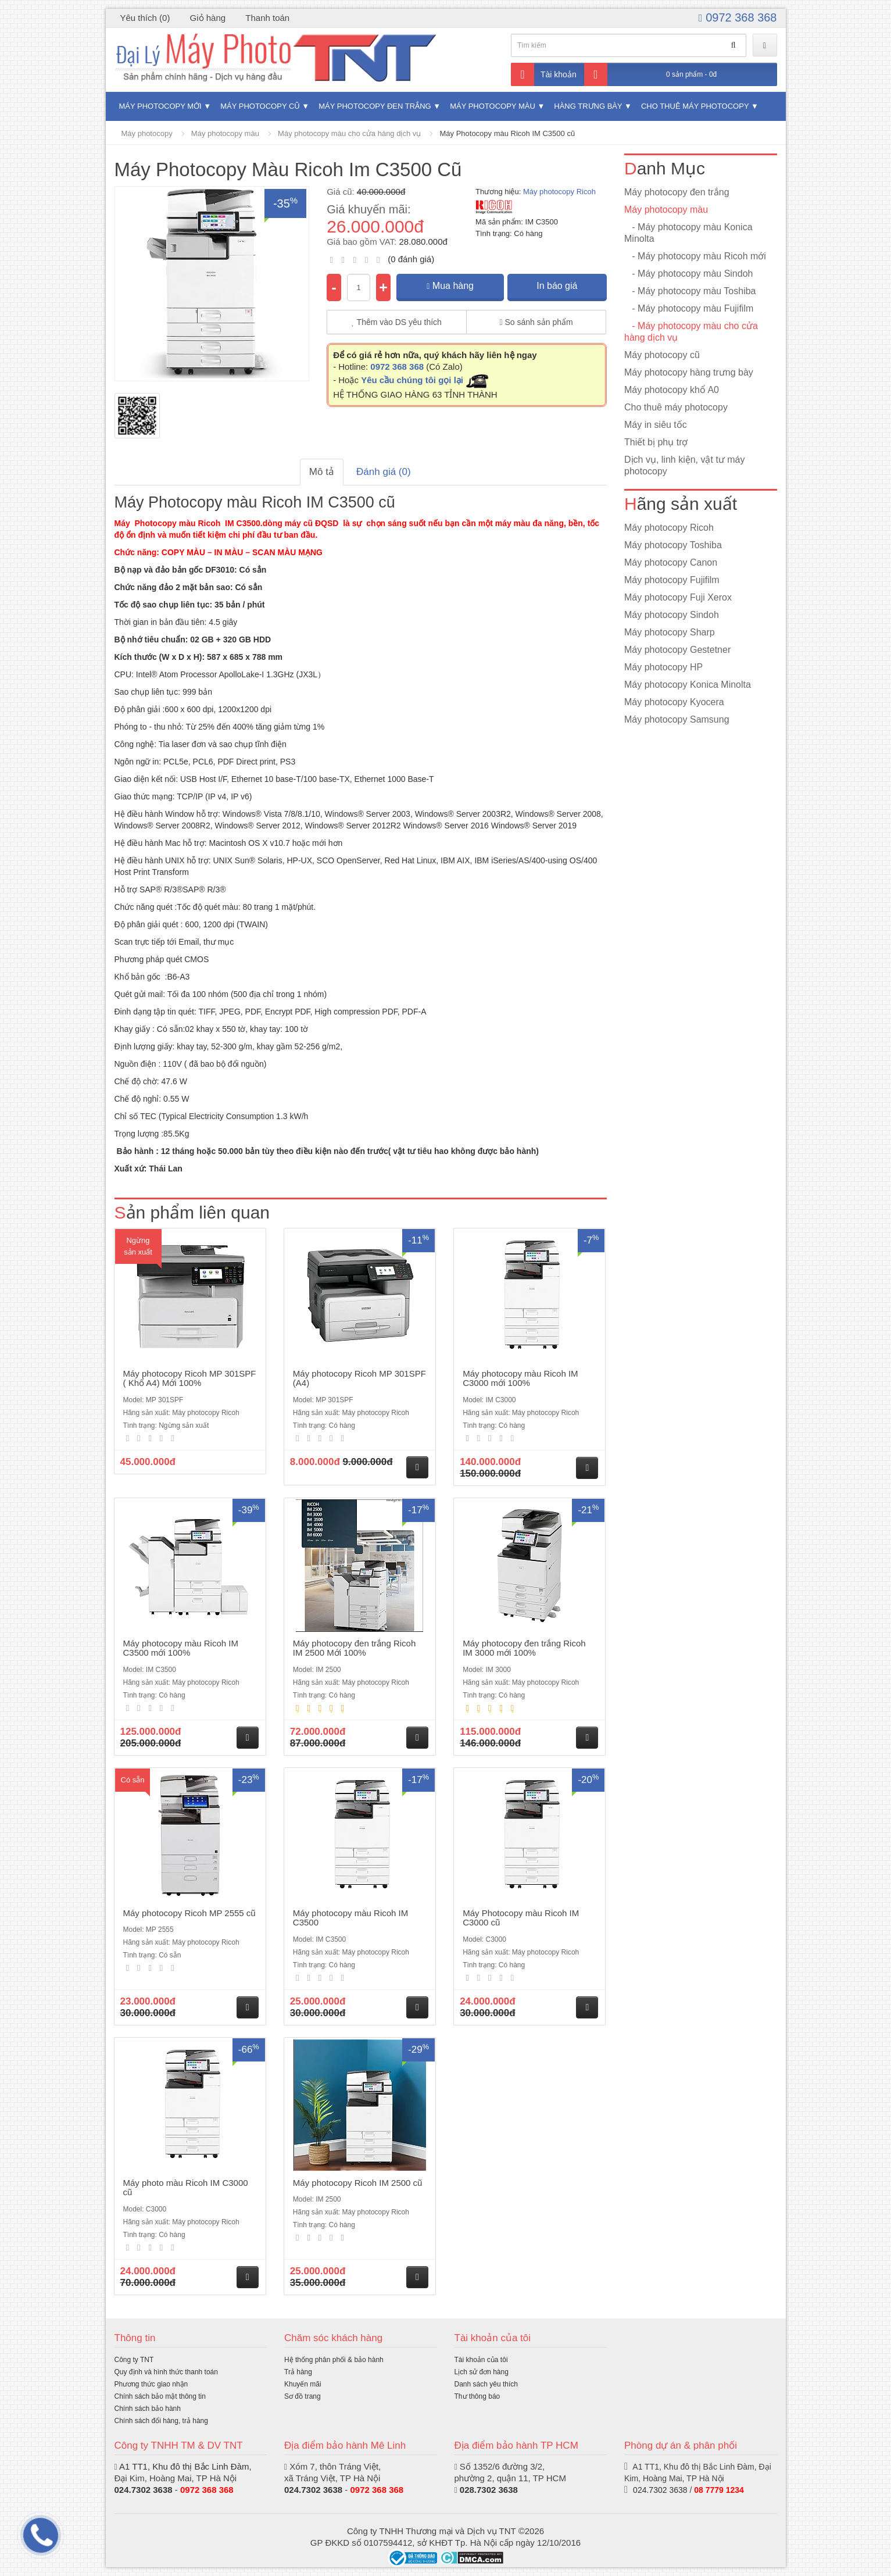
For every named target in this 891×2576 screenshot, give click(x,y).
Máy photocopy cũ (260, 106)
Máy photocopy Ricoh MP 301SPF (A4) (359, 1378)
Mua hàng (450, 286)
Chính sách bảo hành (147, 2408)
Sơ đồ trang (302, 2396)
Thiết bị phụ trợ (656, 442)
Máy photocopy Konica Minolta (687, 684)
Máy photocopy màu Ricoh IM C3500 (350, 1918)
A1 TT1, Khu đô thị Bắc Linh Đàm (184, 2466)
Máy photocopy (147, 133)
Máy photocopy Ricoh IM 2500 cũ (358, 2183)
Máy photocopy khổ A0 (671, 390)
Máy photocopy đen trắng (375, 106)
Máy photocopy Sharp (669, 632)
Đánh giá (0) (383, 471)
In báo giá (556, 286)
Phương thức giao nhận (151, 2384)
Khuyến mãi (302, 2384)
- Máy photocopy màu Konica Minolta (688, 233)
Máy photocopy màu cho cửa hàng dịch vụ (349, 133)
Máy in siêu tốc (655, 425)
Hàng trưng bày (588, 106)
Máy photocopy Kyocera (674, 702)
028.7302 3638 (489, 2490)
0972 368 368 (738, 17)
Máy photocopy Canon (670, 562)
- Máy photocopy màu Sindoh (688, 273)
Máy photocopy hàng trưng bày (688, 372)
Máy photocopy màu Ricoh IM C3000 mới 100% (520, 1378)
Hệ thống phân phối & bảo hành (334, 2360)
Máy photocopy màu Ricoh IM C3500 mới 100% (180, 1648)
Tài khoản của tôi (481, 2360)
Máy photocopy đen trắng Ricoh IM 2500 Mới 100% (354, 1648)
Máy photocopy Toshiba (673, 545)
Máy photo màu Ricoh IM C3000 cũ (185, 2188)
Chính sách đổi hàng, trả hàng (161, 2421)
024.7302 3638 (143, 2490)
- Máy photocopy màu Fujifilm (688, 308)
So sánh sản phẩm (535, 322)
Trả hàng (298, 2372)
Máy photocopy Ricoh (559, 191)
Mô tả (321, 471)
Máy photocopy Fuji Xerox (678, 597)
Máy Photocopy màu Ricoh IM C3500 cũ (507, 133)
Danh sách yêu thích (486, 2384)
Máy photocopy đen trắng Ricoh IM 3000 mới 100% (524, 1648)
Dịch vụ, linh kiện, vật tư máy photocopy (684, 465)
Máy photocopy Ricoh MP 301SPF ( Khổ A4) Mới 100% (189, 1378)
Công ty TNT (134, 2360)
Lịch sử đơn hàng (482, 2372)
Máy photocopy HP (663, 667)
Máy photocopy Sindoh (671, 615)
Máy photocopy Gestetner (677, 650)
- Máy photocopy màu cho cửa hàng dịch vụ (691, 331)
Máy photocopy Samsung (676, 719)
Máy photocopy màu (492, 106)
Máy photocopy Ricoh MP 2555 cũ (189, 1913)
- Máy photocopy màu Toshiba (690, 291)
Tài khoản (544, 74)
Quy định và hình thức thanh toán (166, 2372)
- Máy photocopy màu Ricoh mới (695, 256)
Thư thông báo (477, 2396)
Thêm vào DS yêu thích (397, 322)
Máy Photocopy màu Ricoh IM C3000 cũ (521, 1918)
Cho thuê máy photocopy (695, 106)
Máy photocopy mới (160, 106)
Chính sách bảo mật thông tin (160, 2396)
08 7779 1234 (719, 2490)
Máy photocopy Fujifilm (672, 580)
